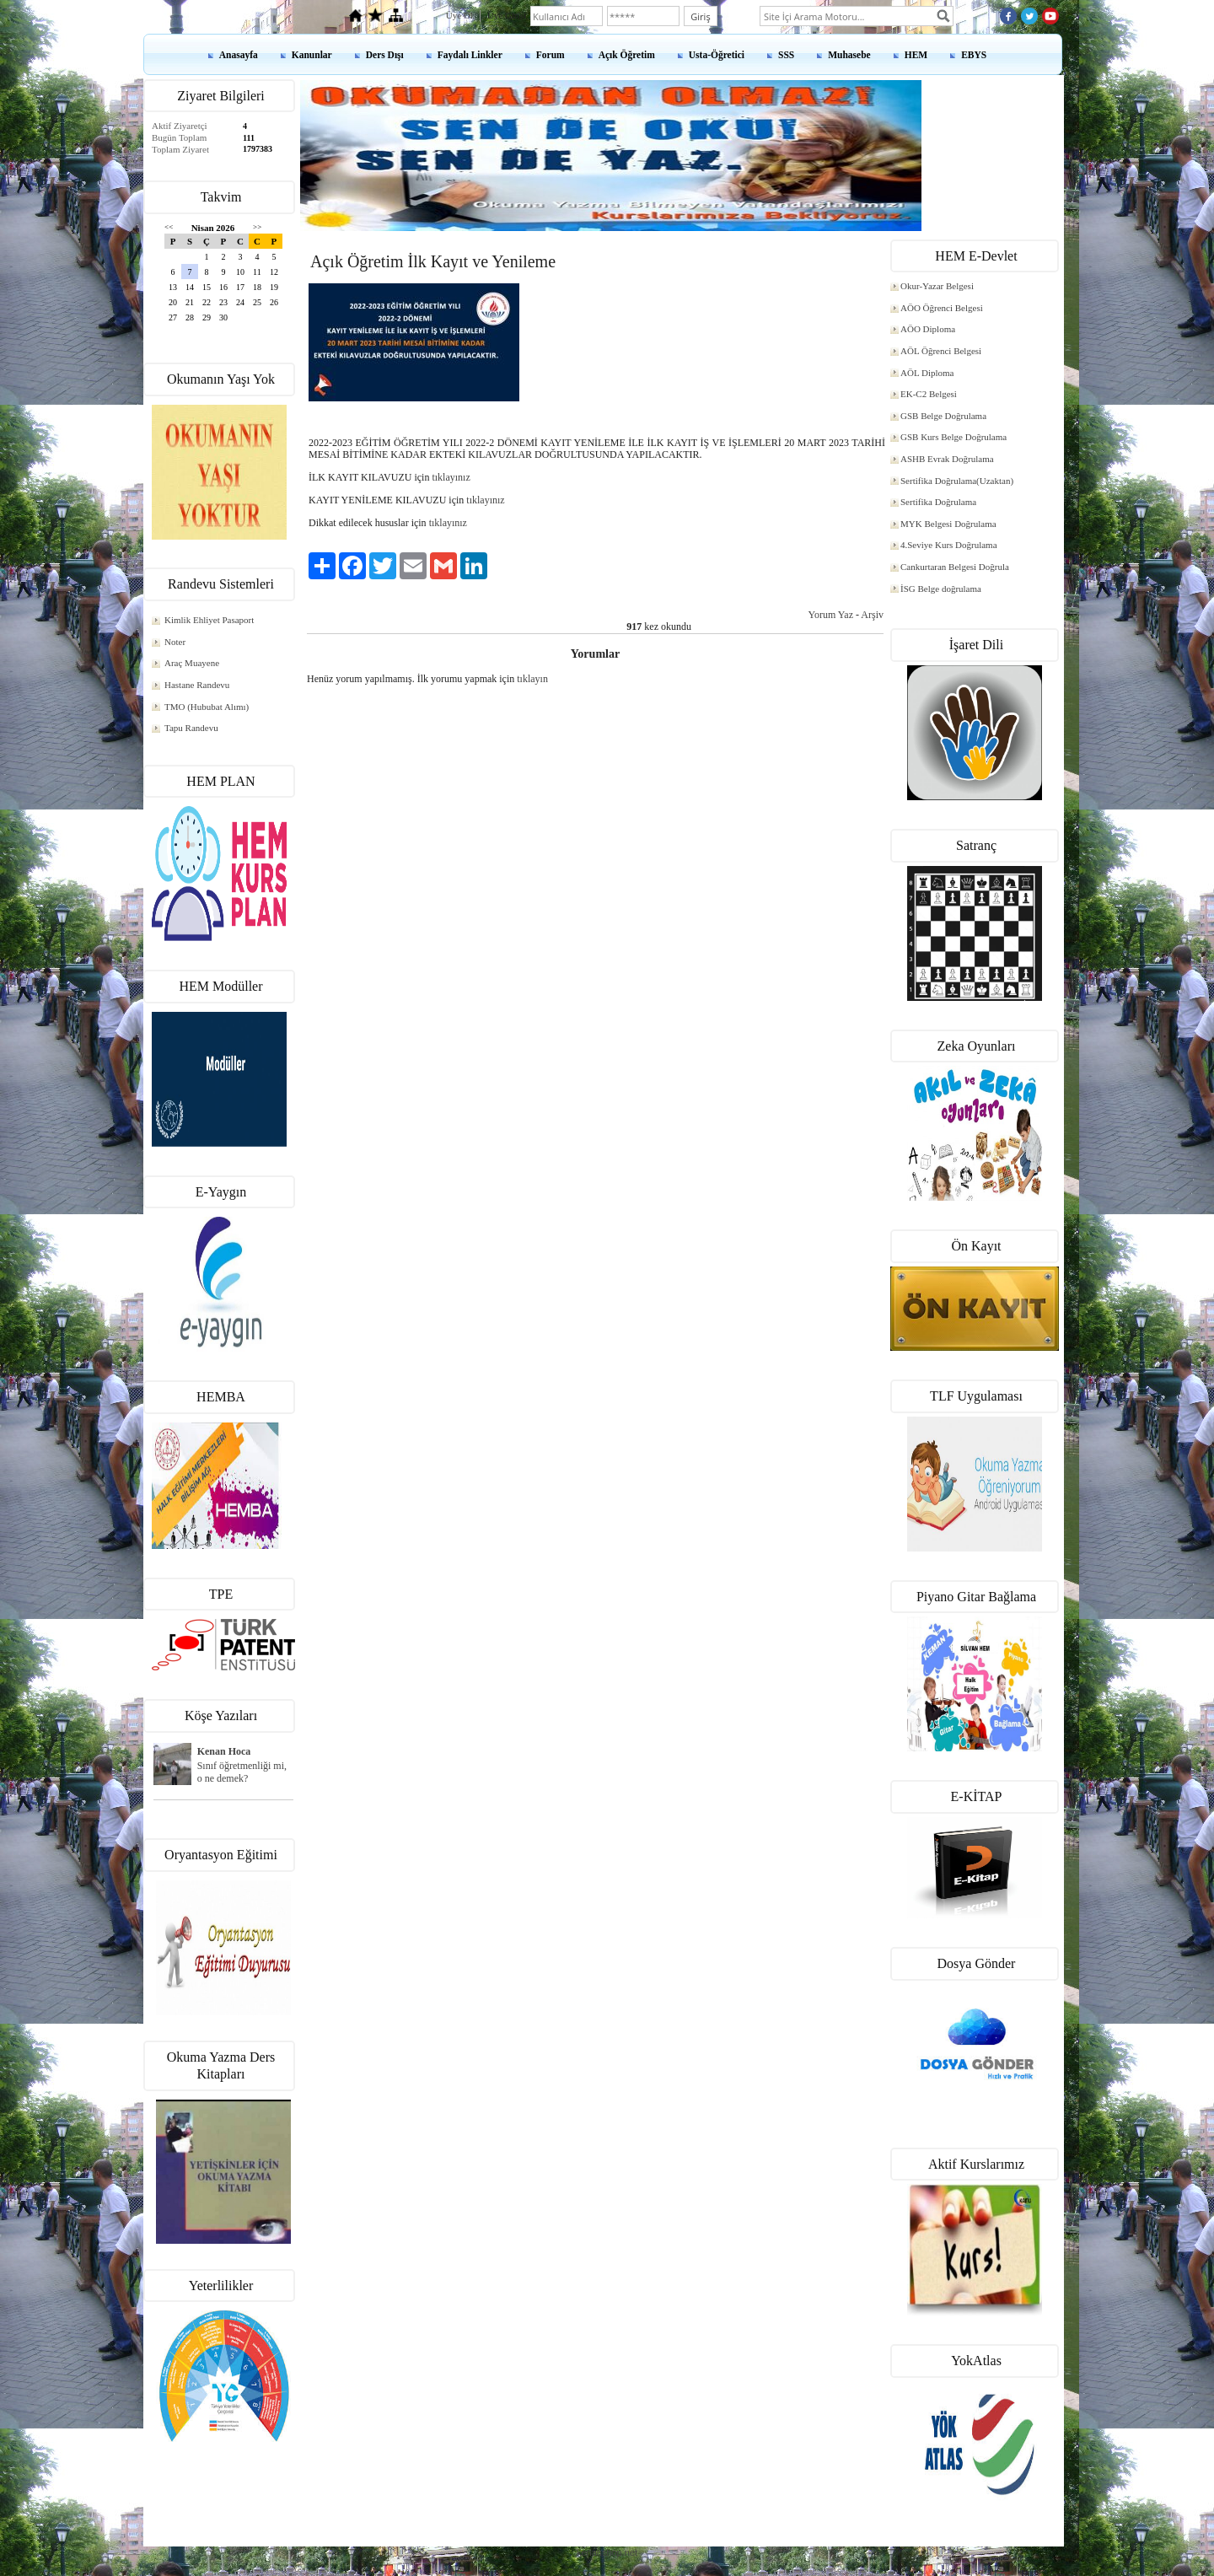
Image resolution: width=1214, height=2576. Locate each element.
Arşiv (872, 615)
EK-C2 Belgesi (928, 394)
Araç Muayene (191, 663)
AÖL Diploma (926, 373)
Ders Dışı (385, 55)
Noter (174, 642)
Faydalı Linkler (470, 55)
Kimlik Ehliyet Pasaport (209, 620)
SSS (786, 55)
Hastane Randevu (196, 685)
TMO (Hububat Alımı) (206, 707)
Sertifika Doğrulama (938, 502)
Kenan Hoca (224, 1751)
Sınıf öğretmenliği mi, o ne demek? (242, 1772)
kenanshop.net (607, 2552)
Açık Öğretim (627, 55)
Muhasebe (849, 55)
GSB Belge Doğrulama (943, 416)
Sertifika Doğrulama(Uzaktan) (956, 481)
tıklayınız (451, 477)
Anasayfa (238, 55)
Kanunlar (312, 55)
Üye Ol (459, 15)
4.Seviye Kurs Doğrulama (948, 545)
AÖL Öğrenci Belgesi (940, 351)
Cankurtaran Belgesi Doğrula (954, 567)
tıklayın (532, 679)
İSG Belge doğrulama (940, 588)
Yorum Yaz (830, 615)
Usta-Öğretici (716, 55)
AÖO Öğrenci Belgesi (941, 308)
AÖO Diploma (927, 329)
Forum (550, 55)
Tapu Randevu (191, 728)
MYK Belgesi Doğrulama (948, 524)
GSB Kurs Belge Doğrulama (953, 437)
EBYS (973, 55)
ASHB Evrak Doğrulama (947, 459)
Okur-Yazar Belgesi (937, 286)
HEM (916, 55)
